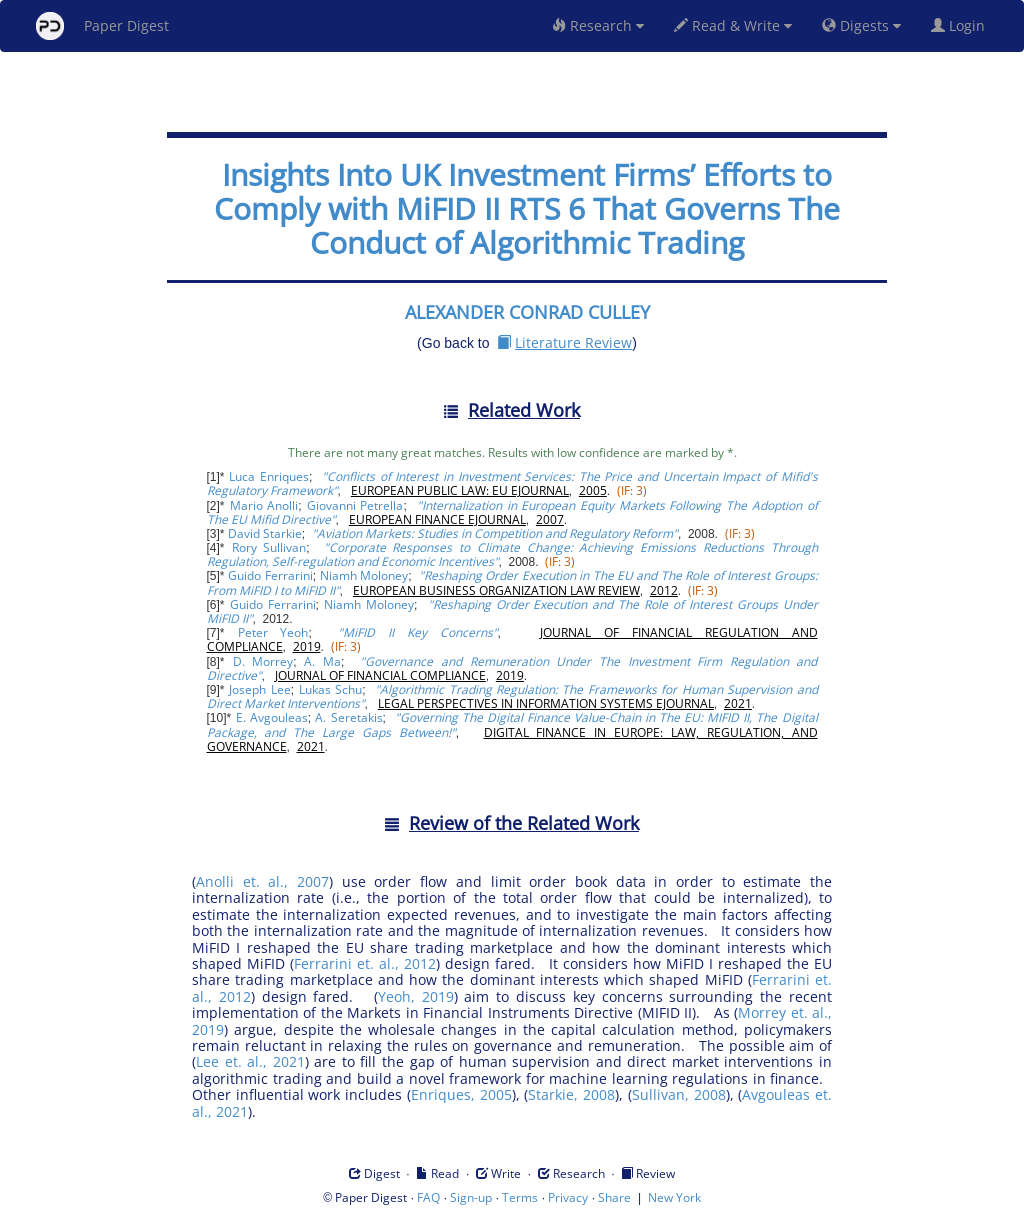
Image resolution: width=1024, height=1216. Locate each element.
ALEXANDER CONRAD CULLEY (527, 312)
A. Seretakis (348, 717)
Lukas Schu (330, 689)
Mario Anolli (264, 505)
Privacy (568, 1197)
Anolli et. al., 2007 (262, 881)
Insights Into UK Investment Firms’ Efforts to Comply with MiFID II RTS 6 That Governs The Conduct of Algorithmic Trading (527, 208)
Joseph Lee (259, 689)
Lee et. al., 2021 (250, 1061)
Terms (520, 1197)
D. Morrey (263, 661)
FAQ (428, 1197)
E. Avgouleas (272, 717)
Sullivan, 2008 (679, 1094)
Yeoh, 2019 (416, 996)
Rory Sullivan (269, 547)
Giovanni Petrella (355, 505)
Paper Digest (102, 26)
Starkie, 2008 (571, 1094)
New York (674, 1197)
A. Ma (322, 661)
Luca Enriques (269, 476)
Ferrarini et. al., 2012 (365, 963)
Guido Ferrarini (270, 575)
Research (598, 25)
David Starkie (265, 533)
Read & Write (733, 25)
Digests (861, 25)
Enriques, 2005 (461, 1094)
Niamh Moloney (364, 575)
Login (962, 25)
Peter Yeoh (273, 632)
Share (614, 1197)
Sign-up (471, 1197)
